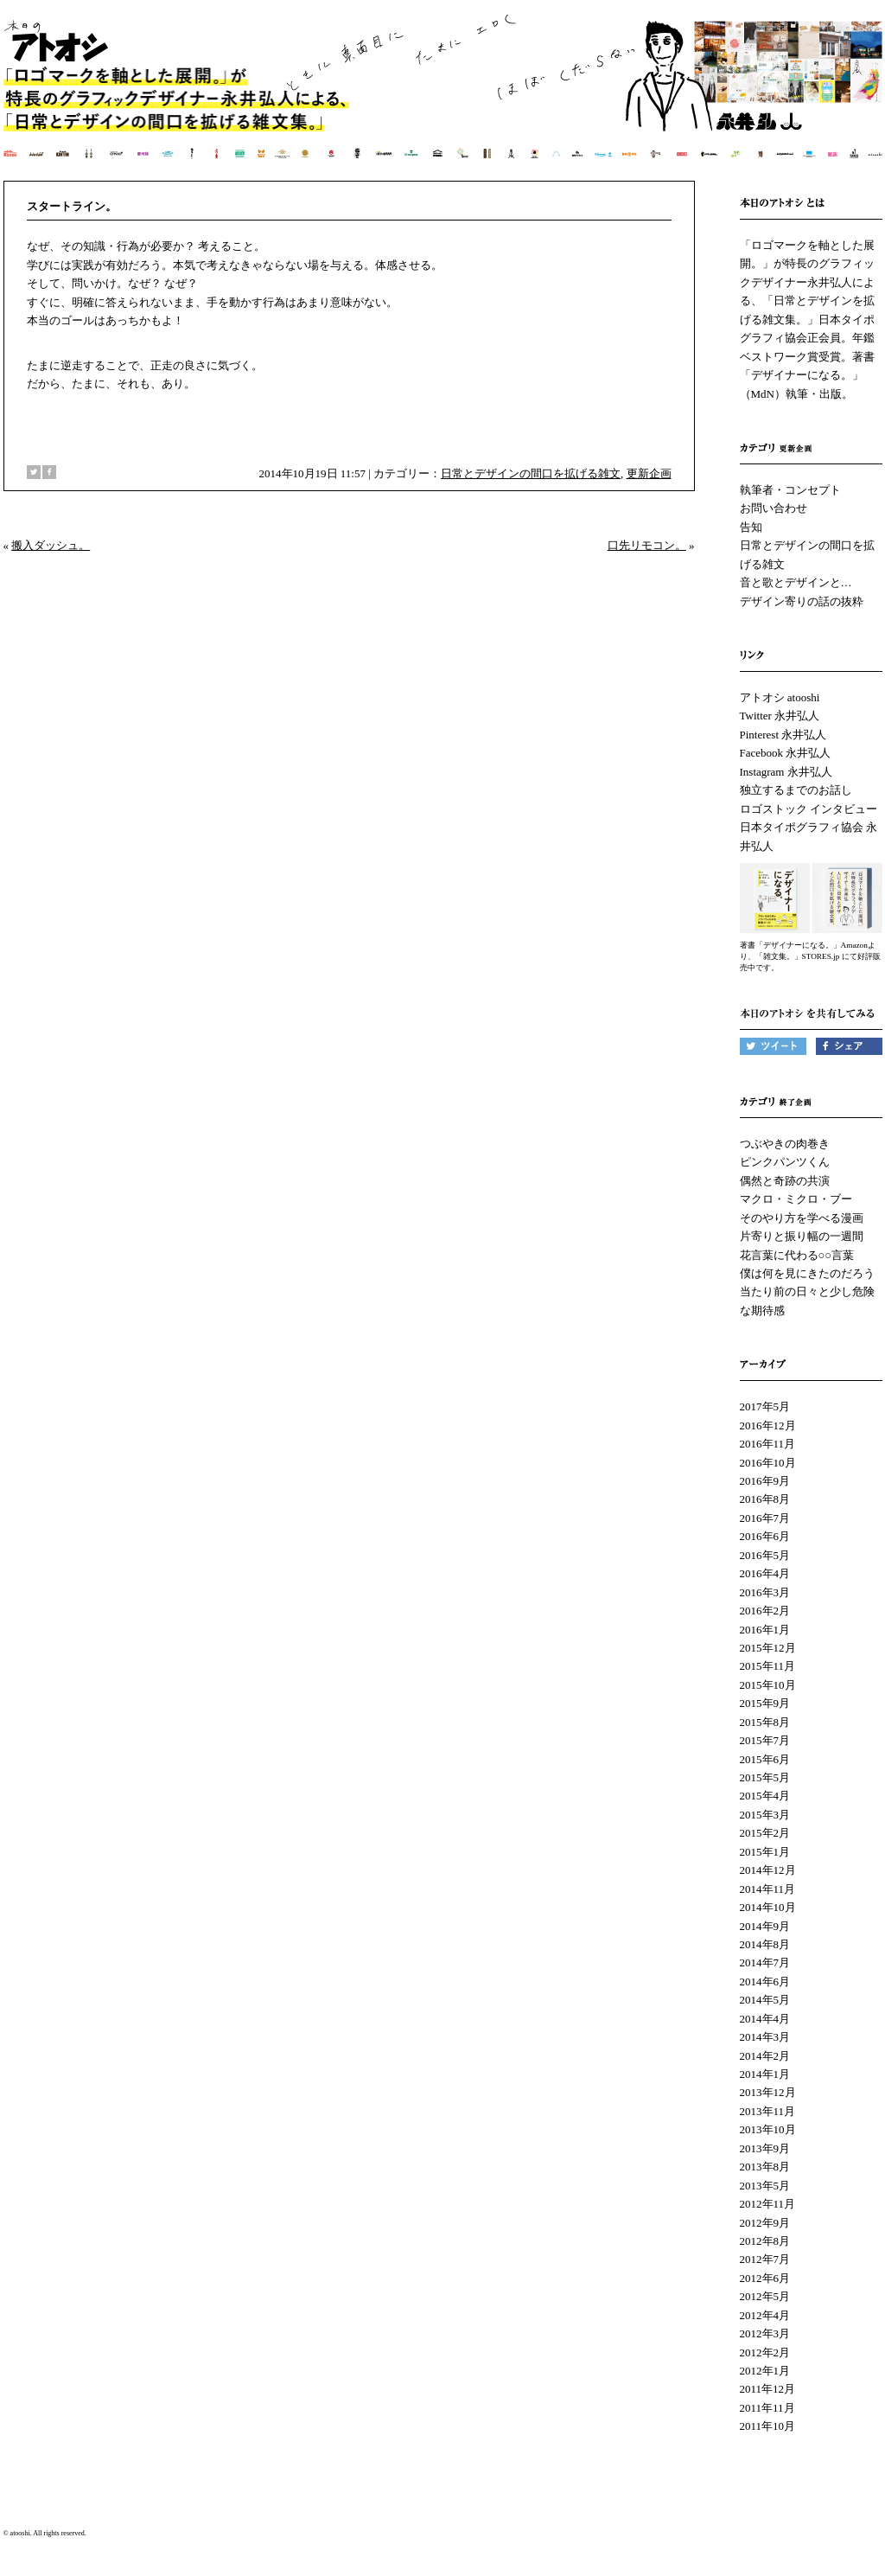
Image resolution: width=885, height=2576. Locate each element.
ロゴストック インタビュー (808, 808)
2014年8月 (765, 1944)
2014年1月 (765, 2074)
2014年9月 (765, 1926)
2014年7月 (765, 1962)
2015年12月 (768, 1647)
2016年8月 (765, 1499)
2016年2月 (765, 1610)
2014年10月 (768, 1907)
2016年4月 (765, 1573)
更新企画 (649, 473)
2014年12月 (768, 1869)
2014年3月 (765, 2036)
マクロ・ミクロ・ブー (796, 1198)
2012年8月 (765, 2240)
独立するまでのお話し (796, 789)
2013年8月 (765, 2166)
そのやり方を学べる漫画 (801, 1217)
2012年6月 (765, 2278)
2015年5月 (765, 1777)
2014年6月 (765, 1981)
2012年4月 (765, 2315)
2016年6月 (765, 1536)
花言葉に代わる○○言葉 (797, 1255)
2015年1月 (765, 1851)
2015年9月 (765, 1703)
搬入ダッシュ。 (50, 545)
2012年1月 (765, 2370)
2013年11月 (768, 2111)
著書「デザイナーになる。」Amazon (804, 945)
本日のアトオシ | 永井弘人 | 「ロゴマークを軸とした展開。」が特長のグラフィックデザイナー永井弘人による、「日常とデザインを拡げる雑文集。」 (443, 99)
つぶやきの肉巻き (785, 1143)
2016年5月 (765, 1555)
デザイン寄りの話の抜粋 (801, 601)
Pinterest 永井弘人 (783, 734)
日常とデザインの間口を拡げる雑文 (531, 473)
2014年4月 (765, 2018)
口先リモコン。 (647, 545)
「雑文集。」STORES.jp (797, 956)
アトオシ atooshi (780, 697)
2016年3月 (765, 1592)
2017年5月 (765, 1406)
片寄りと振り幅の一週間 (801, 1236)
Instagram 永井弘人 (786, 771)
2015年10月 (768, 1684)
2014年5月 (765, 1999)
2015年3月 (765, 1814)
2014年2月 (765, 2055)
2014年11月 (768, 1888)
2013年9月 (765, 2148)
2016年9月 (765, 1480)
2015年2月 (765, 1832)
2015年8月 (765, 1722)
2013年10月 (768, 2129)
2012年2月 (765, 2352)
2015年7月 (765, 1740)
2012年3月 (765, 2333)
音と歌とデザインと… (796, 582)
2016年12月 (768, 1425)
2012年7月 (765, 2259)
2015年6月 (765, 1759)
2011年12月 (768, 2388)
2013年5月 (765, 2185)
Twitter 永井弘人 (780, 715)
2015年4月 (765, 1795)
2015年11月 (768, 1665)
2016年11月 (768, 1443)
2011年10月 (768, 2425)
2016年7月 (765, 1518)
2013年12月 (768, 2092)
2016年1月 (765, 1629)
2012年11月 (768, 2203)
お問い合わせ (773, 508)
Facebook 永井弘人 (785, 752)
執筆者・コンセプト (790, 489)
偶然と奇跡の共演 (785, 1180)
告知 (751, 527)
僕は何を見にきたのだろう (807, 1273)
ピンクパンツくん (785, 1161)
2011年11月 (767, 2407)
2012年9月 (765, 2222)
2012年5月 (765, 2296)
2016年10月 (768, 1462)
